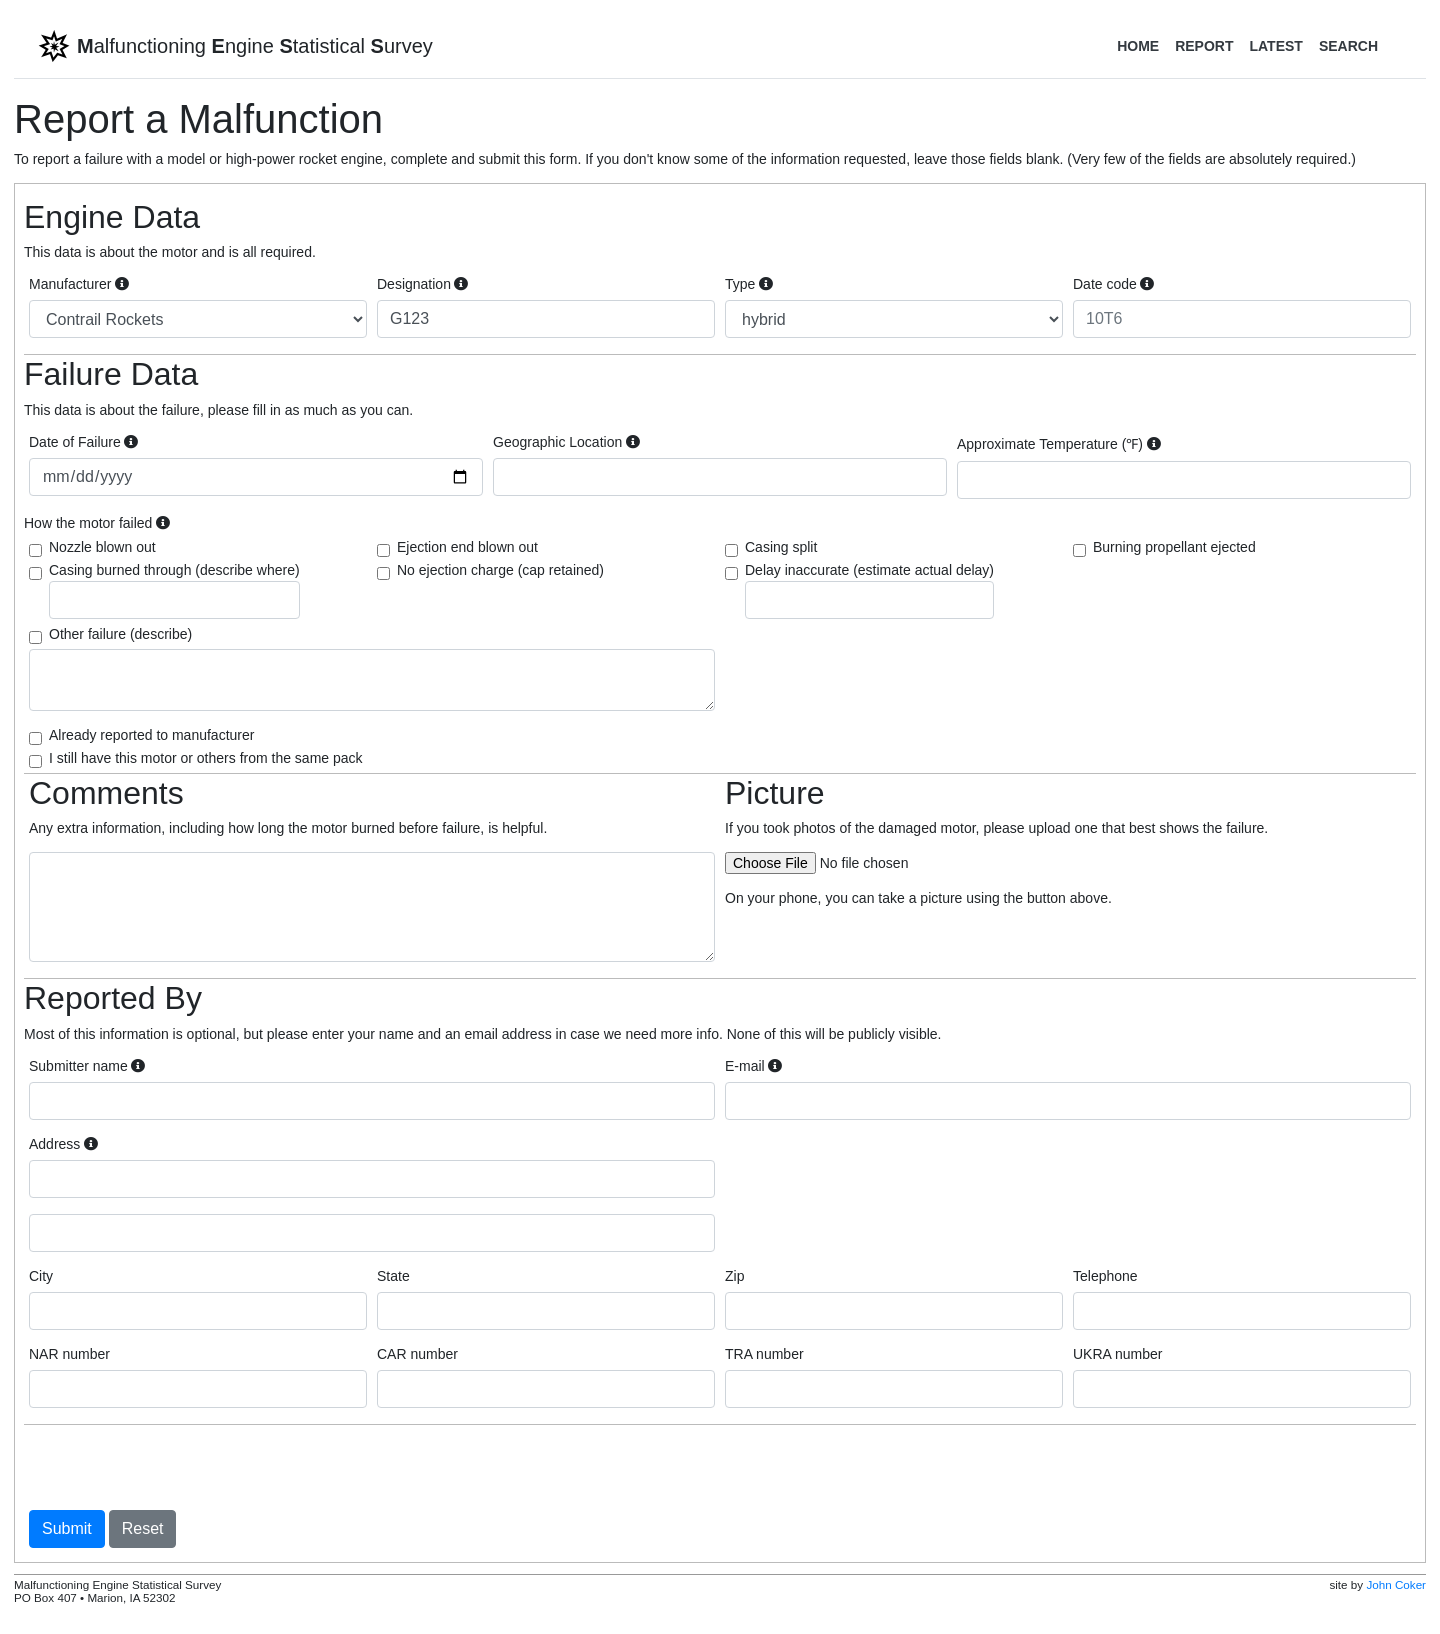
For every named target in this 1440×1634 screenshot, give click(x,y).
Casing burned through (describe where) (174, 590)
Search (1348, 46)
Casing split (781, 547)
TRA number (764, 1354)
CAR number (417, 1354)
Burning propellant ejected (1174, 547)
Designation (422, 284)
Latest (1275, 46)
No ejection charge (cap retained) (500, 570)
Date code (1113, 284)
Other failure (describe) (120, 634)
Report (1204, 46)
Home (1138, 46)
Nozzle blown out (102, 547)
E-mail (753, 1066)
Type (749, 284)
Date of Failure (83, 442)
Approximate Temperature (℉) (1059, 444)
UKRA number (1117, 1354)
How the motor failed (97, 523)
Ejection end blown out (467, 547)
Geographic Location (566, 442)
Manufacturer (79, 284)
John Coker (1396, 1584)
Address (63, 1144)
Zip (734, 1276)
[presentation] (181, 1467)
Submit (67, 1528)
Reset (143, 1528)
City (41, 1276)
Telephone (1105, 1276)
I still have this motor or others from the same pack (206, 758)
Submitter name (87, 1066)
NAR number (69, 1354)
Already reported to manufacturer (151, 735)
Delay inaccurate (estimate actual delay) (869, 590)
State (393, 1276)
